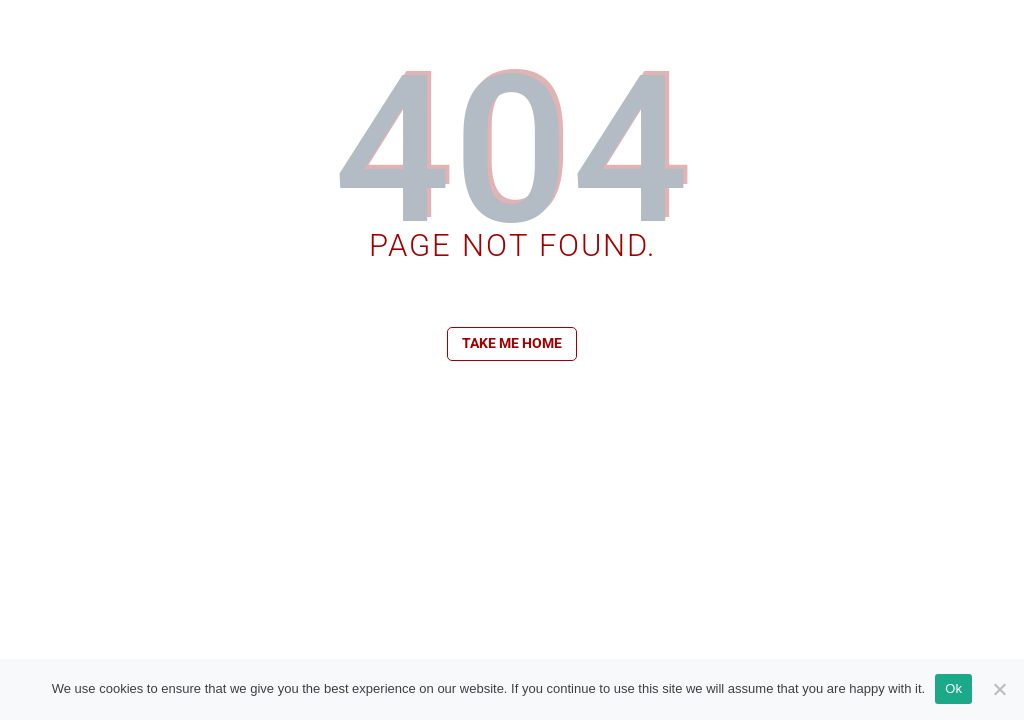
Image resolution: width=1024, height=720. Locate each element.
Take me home (512, 343)
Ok (953, 688)
